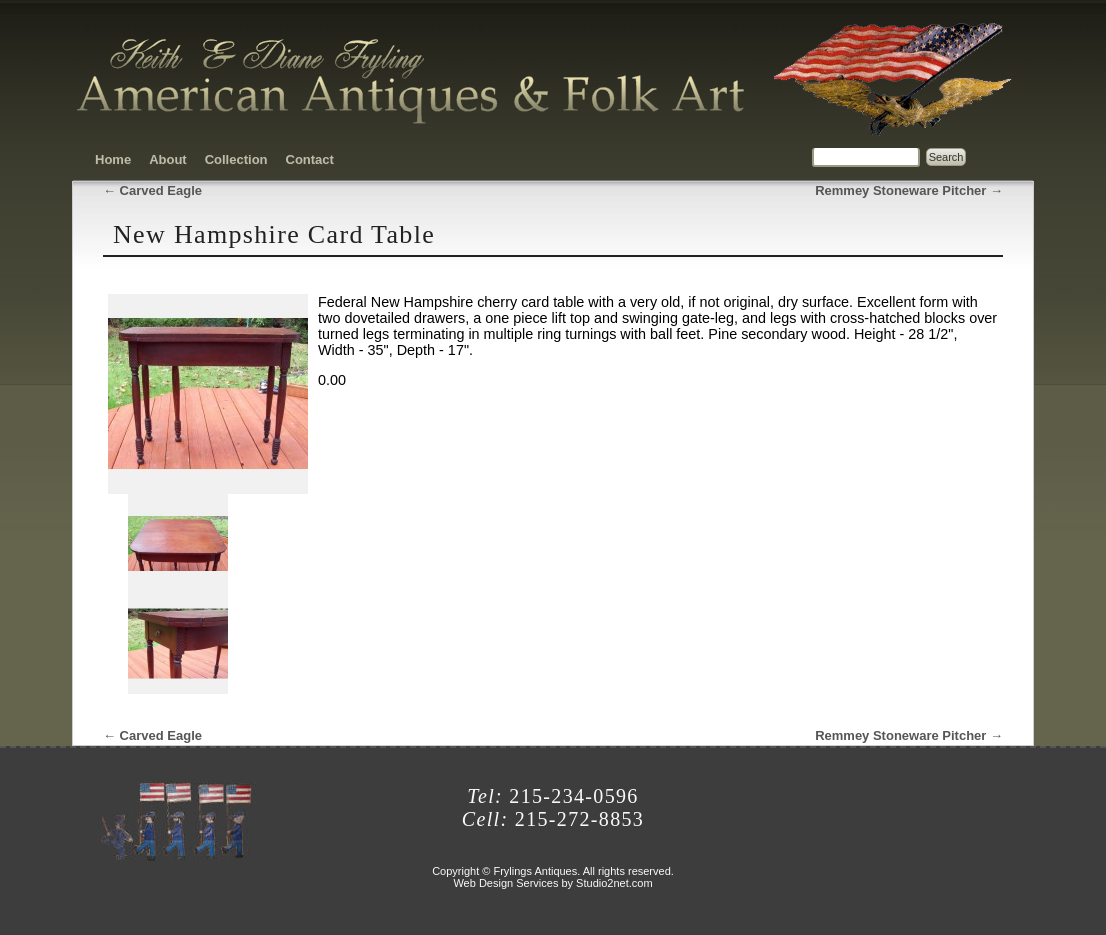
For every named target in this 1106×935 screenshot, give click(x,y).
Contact (310, 159)
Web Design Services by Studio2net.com (552, 883)
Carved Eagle (152, 190)
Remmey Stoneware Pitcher (909, 190)
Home (113, 159)
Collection (236, 159)
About (168, 159)
